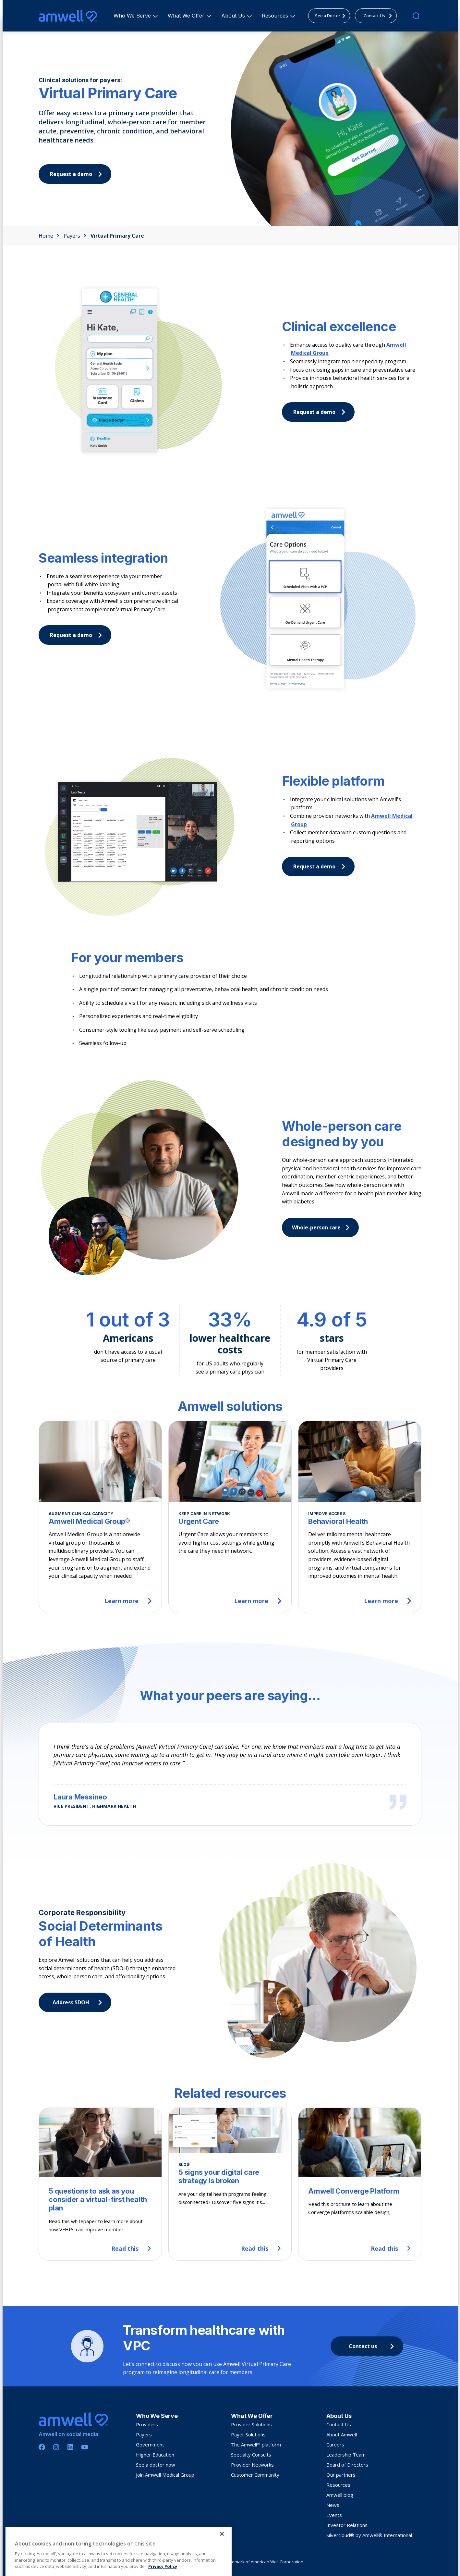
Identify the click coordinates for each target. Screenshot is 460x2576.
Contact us (373, 2346)
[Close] (222, 2562)
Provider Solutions (251, 2424)
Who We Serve (133, 15)
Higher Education (155, 2454)
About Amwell (341, 2434)
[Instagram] (56, 2447)
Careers (335, 2444)
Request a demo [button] (77, 174)
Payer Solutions (248, 2434)
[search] (416, 15)
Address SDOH (79, 2002)
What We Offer (187, 15)
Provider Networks (252, 2464)
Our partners (341, 2474)
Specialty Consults (251, 2454)
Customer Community (255, 2474)
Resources (276, 15)
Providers (147, 2424)
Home (49, 235)
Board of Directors (347, 2464)
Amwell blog (339, 2495)
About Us (234, 15)
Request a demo (321, 412)
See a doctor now (155, 2464)
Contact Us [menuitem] (380, 16)
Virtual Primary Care (117, 235)
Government (150, 2444)
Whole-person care (322, 1227)
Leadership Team (346, 2454)
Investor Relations (347, 2525)
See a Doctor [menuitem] (332, 16)
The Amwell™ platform (256, 2444)
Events (334, 2515)
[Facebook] (42, 2447)
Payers (75, 235)
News (332, 2505)
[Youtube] (85, 2447)
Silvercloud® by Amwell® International (369, 2535)
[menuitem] (132, 15)
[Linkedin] (70, 2447)
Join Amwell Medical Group (165, 2474)
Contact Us (338, 2424)
